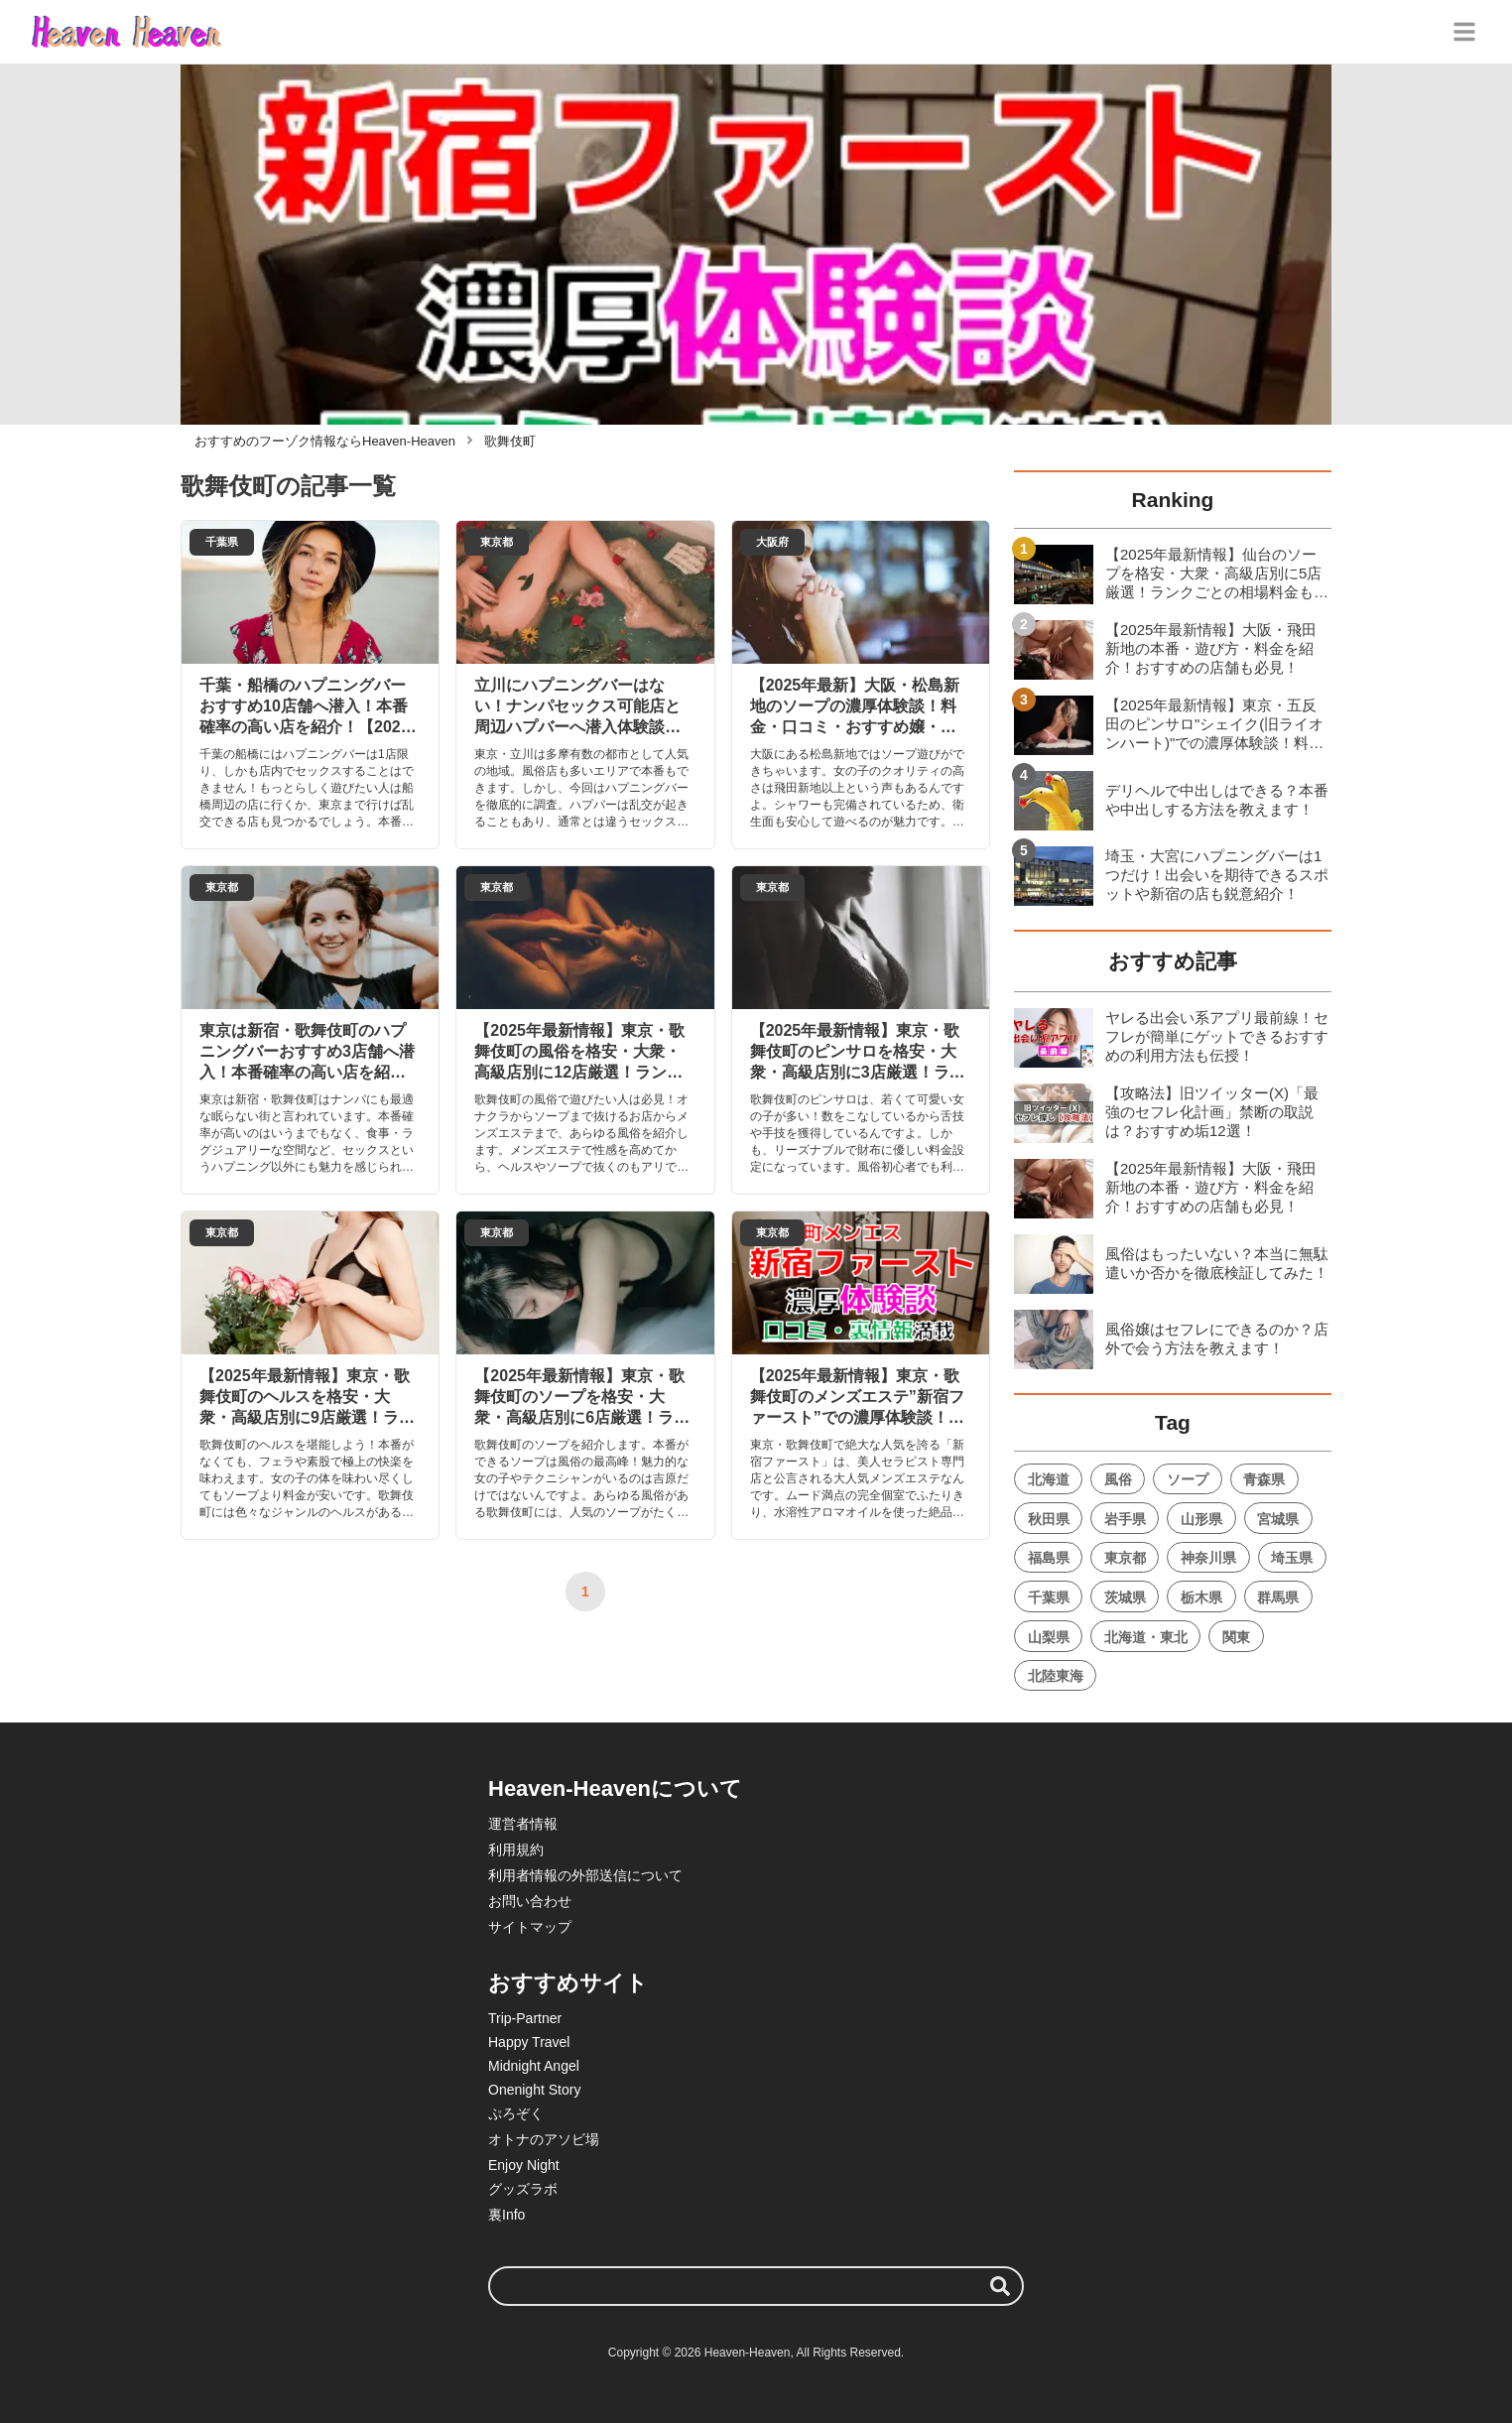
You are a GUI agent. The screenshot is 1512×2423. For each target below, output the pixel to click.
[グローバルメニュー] (1464, 32)
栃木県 (1201, 1597)
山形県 (1201, 1519)
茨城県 (1125, 1597)
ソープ (1187, 1479)
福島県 (1049, 1558)
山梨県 (1049, 1637)
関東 (1236, 1637)
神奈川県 (1208, 1558)
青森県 (1264, 1479)
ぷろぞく (516, 2113)
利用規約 (516, 1849)
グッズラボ (523, 2189)
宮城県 (1278, 1519)
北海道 (1049, 1479)
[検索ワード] (756, 2286)
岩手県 (1125, 1519)
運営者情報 (523, 1824)
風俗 (1118, 1479)
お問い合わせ (529, 1901)
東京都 (1125, 1558)
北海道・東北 (1146, 1637)
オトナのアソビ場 (543, 2139)
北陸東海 (1055, 1676)
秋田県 (1049, 1519)
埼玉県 (1292, 1558)
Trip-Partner (525, 2018)
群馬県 (1278, 1597)
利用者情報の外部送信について (585, 1875)
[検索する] (1000, 2286)
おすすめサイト (568, 1983)
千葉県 (1049, 1597)
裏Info (506, 2215)
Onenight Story (534, 2090)
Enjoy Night (524, 2165)
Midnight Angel (533, 2066)
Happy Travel (528, 2042)
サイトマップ (529, 1927)
